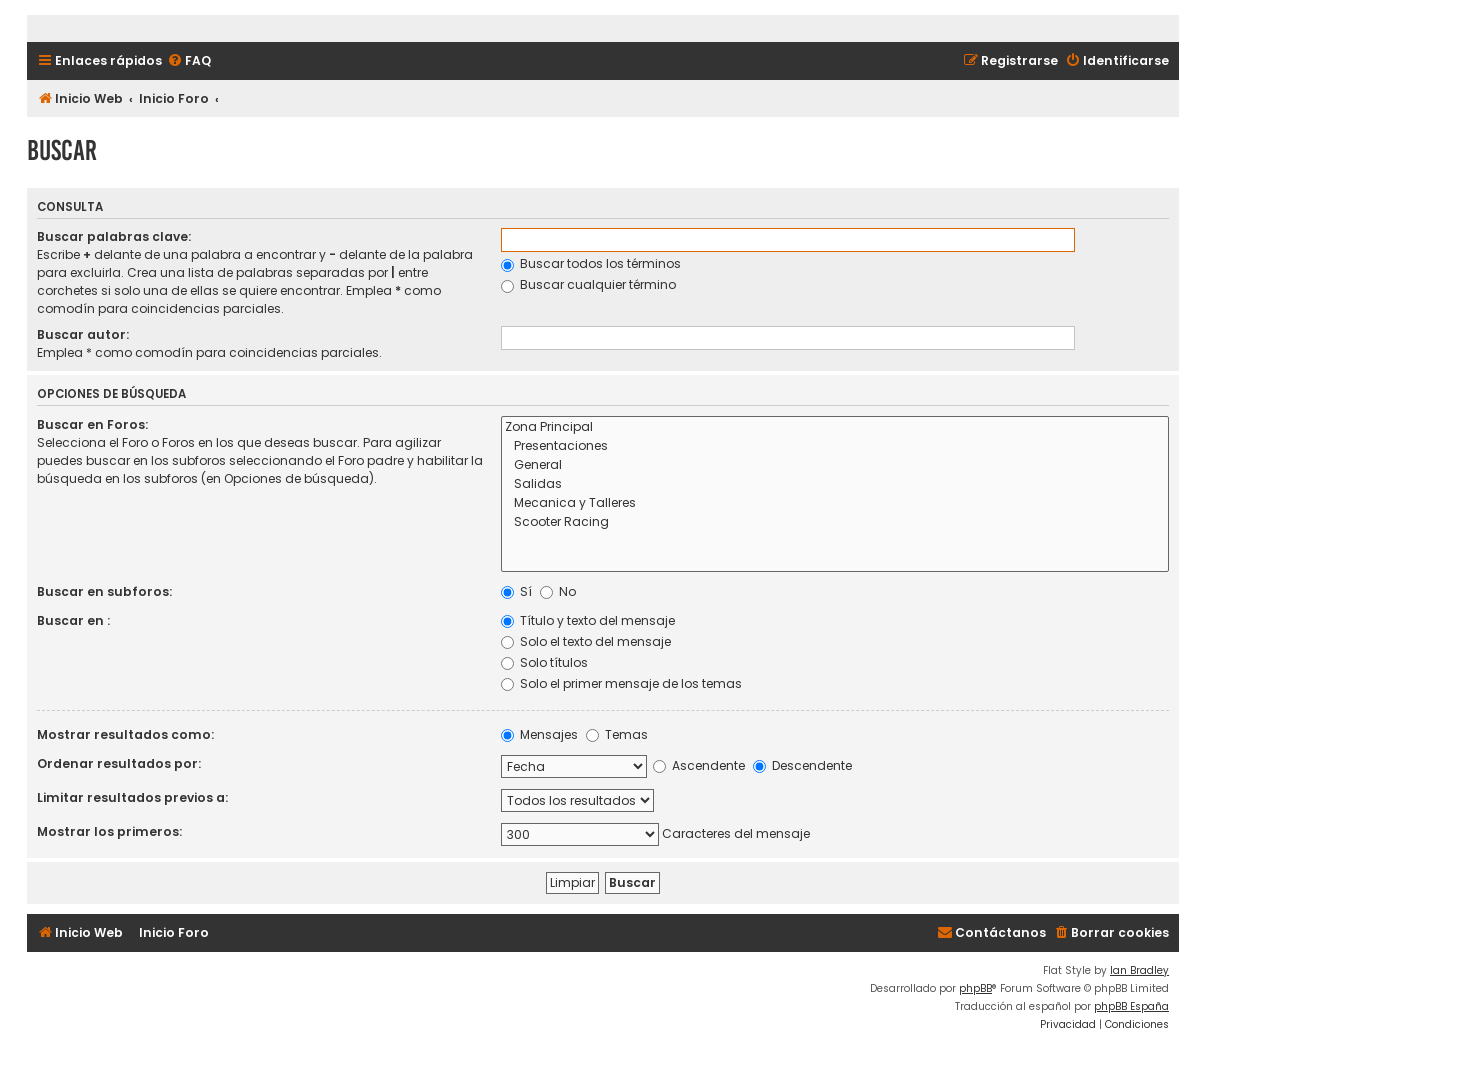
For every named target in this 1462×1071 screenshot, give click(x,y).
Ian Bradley (1139, 970)
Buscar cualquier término (588, 284)
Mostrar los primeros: (109, 831)
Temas (617, 734)
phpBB (975, 988)
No (558, 591)
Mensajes (539, 734)
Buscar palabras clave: (114, 236)
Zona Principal (835, 427)
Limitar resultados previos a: (132, 797)
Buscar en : (73, 620)
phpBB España (1131, 1006)
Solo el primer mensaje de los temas (621, 683)
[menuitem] (189, 61)
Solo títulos (544, 662)
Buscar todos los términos (591, 263)
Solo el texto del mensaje (586, 641)
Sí (516, 591)
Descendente (802, 765)
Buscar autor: (83, 334)
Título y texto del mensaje (588, 620)
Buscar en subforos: (104, 591)
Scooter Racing (835, 522)
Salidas (835, 484)
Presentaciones (835, 446)
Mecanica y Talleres (835, 503)
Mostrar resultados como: (125, 734)
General (835, 465)
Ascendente (699, 765)
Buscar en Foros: (92, 424)
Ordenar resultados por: (119, 763)
